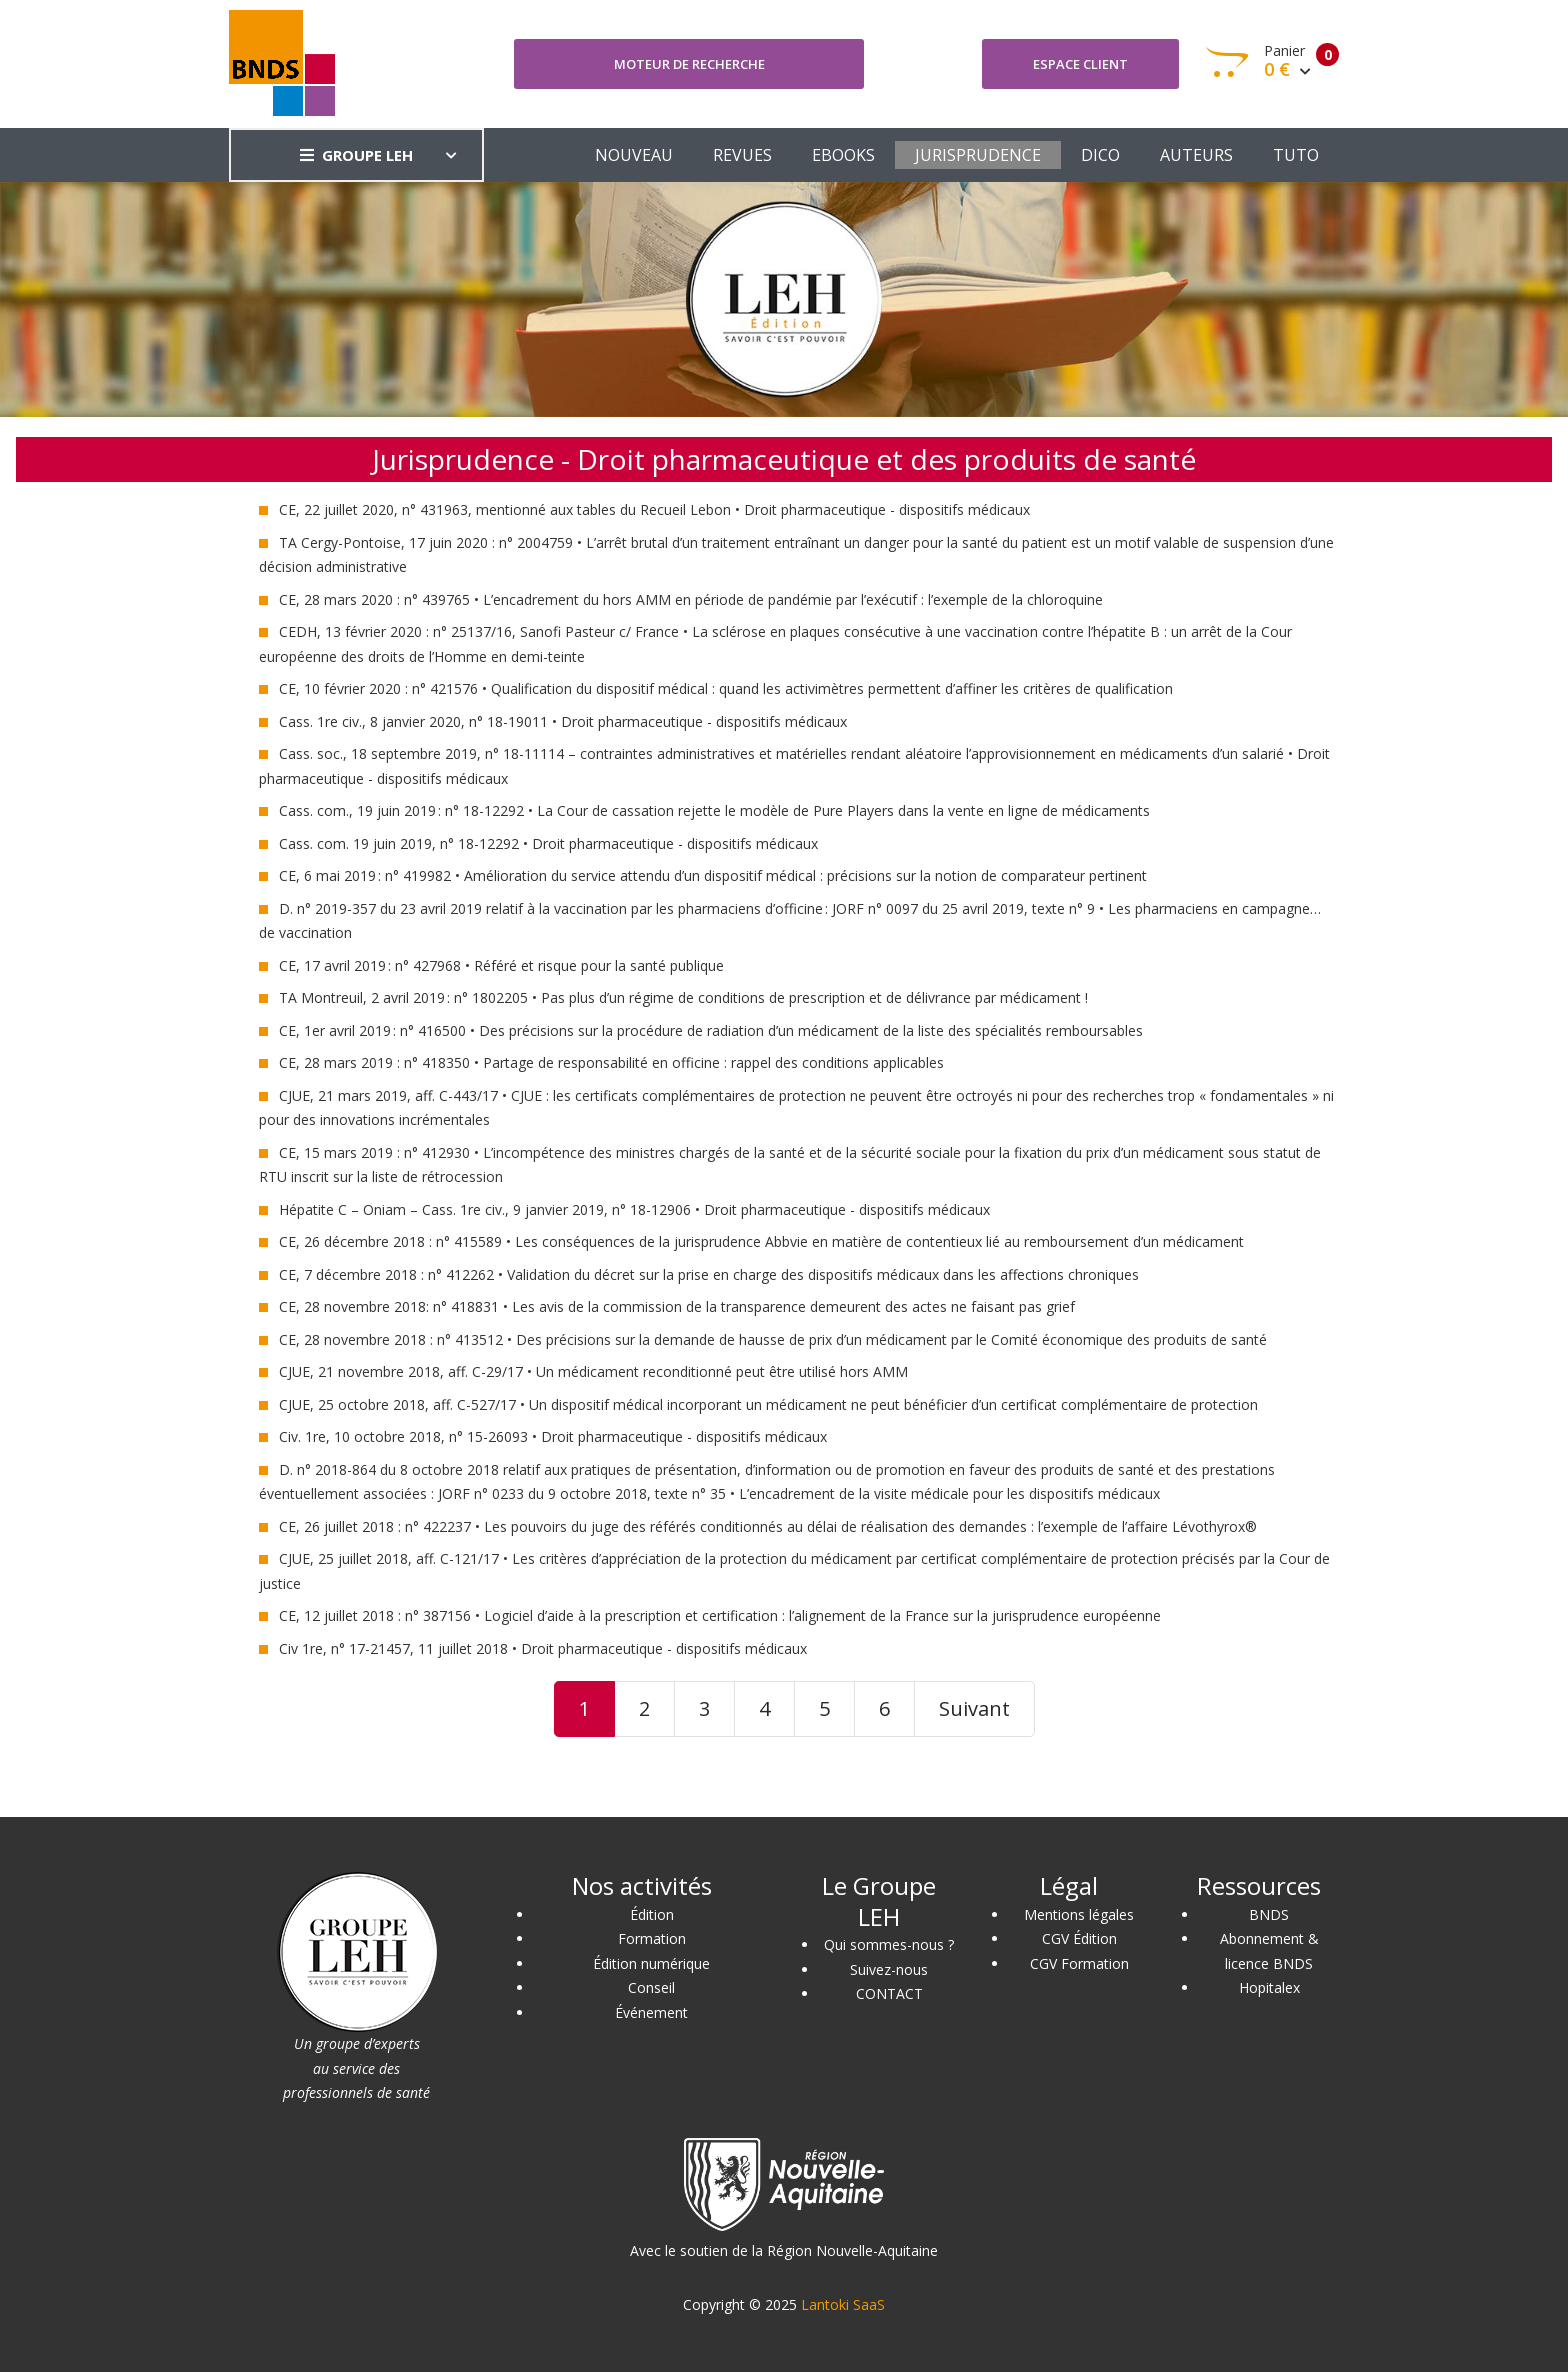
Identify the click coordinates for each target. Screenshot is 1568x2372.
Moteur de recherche (689, 64)
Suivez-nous (889, 1969)
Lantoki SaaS (843, 2304)
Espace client (1080, 64)
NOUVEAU (634, 155)
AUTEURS (1196, 155)
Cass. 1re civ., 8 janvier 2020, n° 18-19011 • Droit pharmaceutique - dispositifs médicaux (563, 721)
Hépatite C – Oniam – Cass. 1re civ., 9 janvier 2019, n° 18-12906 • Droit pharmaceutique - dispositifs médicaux (634, 1209)
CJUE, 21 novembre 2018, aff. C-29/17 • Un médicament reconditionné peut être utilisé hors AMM (593, 1371)
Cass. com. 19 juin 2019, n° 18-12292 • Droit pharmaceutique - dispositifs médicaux (548, 843)
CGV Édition (1079, 1938)
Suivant (974, 1708)
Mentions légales (1079, 1914)
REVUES (742, 155)
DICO (1100, 155)
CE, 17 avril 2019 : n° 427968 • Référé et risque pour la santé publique (501, 965)
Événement (651, 2012)
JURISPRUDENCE (978, 155)
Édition (652, 1914)
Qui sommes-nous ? (889, 1944)
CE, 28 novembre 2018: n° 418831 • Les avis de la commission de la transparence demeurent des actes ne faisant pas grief (677, 1306)
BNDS (1269, 1914)
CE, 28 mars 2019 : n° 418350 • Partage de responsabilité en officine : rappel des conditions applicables (611, 1062)
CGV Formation (1079, 1963)
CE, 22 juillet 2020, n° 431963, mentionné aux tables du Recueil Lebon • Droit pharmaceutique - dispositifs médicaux (654, 509)
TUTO (1296, 155)
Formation (652, 1938)
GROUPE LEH (356, 155)
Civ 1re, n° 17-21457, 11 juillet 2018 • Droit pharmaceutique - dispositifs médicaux (543, 1648)
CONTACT (889, 1993)
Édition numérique (651, 1963)
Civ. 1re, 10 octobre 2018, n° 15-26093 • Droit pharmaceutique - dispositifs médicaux (553, 1436)
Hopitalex (1269, 1987)
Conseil (651, 1987)
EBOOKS (843, 155)
